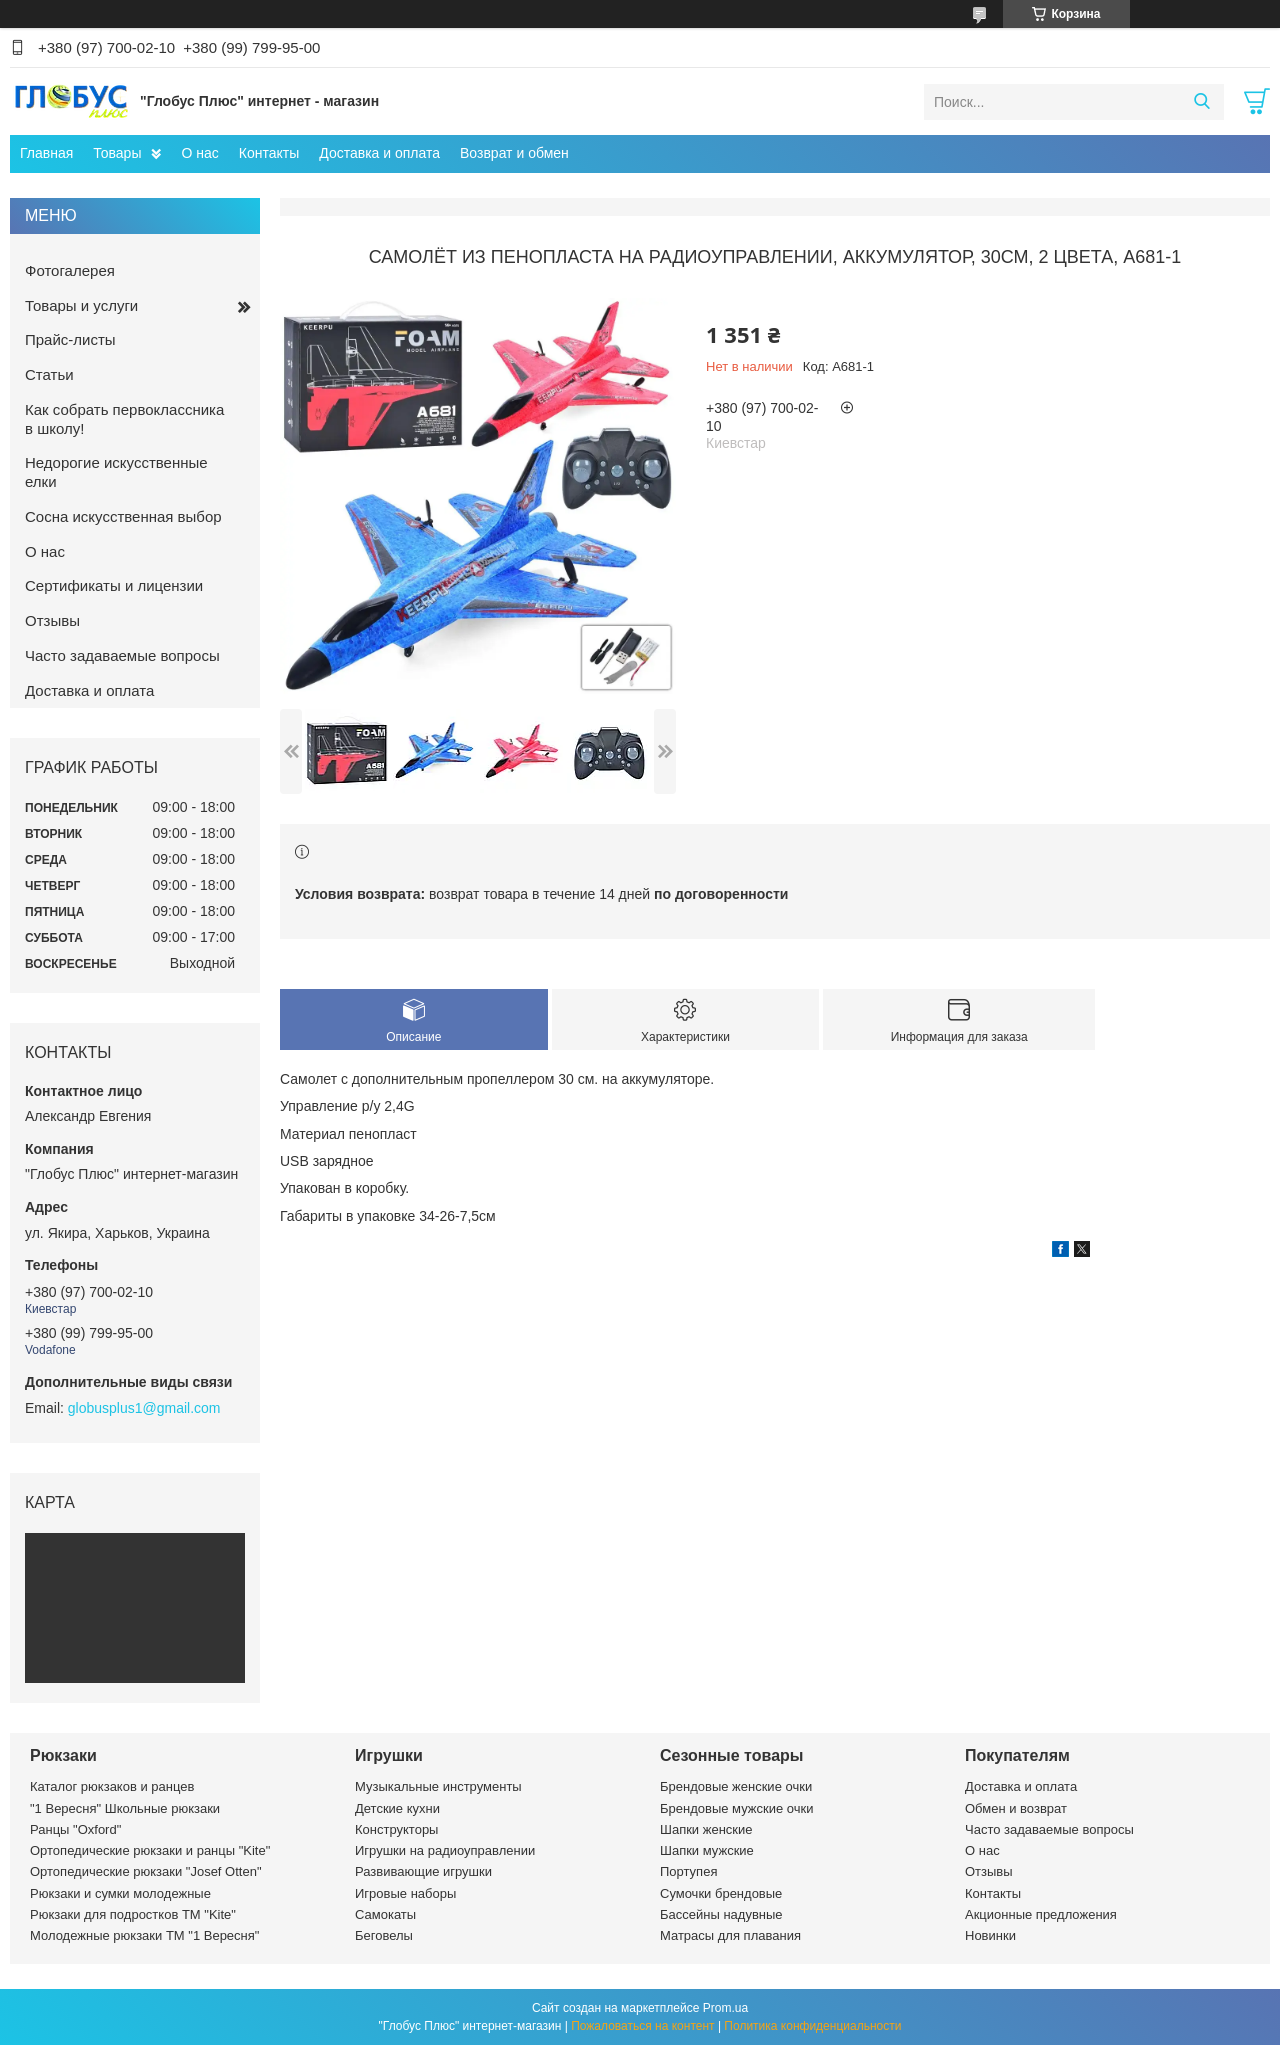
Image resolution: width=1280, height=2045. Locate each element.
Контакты (269, 153)
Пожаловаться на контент (642, 2026)
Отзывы (52, 620)
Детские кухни (397, 1808)
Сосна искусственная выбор (123, 516)
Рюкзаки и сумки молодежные (120, 1893)
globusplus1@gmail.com (144, 1408)
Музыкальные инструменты (438, 1786)
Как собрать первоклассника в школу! (124, 419)
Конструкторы (396, 1829)
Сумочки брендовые (721, 1893)
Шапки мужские (707, 1850)
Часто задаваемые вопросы (122, 655)
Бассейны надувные (721, 1914)
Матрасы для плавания (730, 1935)
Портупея (688, 1871)
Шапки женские (706, 1829)
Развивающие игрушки (423, 1871)
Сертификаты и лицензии (114, 585)
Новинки (990, 1935)
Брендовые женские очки (736, 1786)
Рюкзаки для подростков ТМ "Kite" (133, 1914)
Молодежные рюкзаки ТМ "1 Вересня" (144, 1935)
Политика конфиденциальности (812, 2026)
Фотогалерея (70, 270)
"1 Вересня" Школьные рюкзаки (125, 1808)
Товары (117, 153)
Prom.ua (725, 2008)
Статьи (49, 374)
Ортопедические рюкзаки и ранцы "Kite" (150, 1850)
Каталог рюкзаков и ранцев (112, 1786)
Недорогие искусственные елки (116, 472)
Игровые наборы (405, 1893)
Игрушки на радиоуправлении (445, 1850)
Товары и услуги (81, 305)
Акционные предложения (1041, 1914)
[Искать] (1201, 102)
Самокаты (385, 1914)
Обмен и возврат (1016, 1808)
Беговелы (384, 1935)
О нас (199, 153)
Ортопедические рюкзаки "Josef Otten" (146, 1871)
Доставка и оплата (379, 153)
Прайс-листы (70, 339)
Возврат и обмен (514, 153)
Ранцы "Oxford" (75, 1829)
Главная (46, 153)
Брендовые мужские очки (736, 1808)
